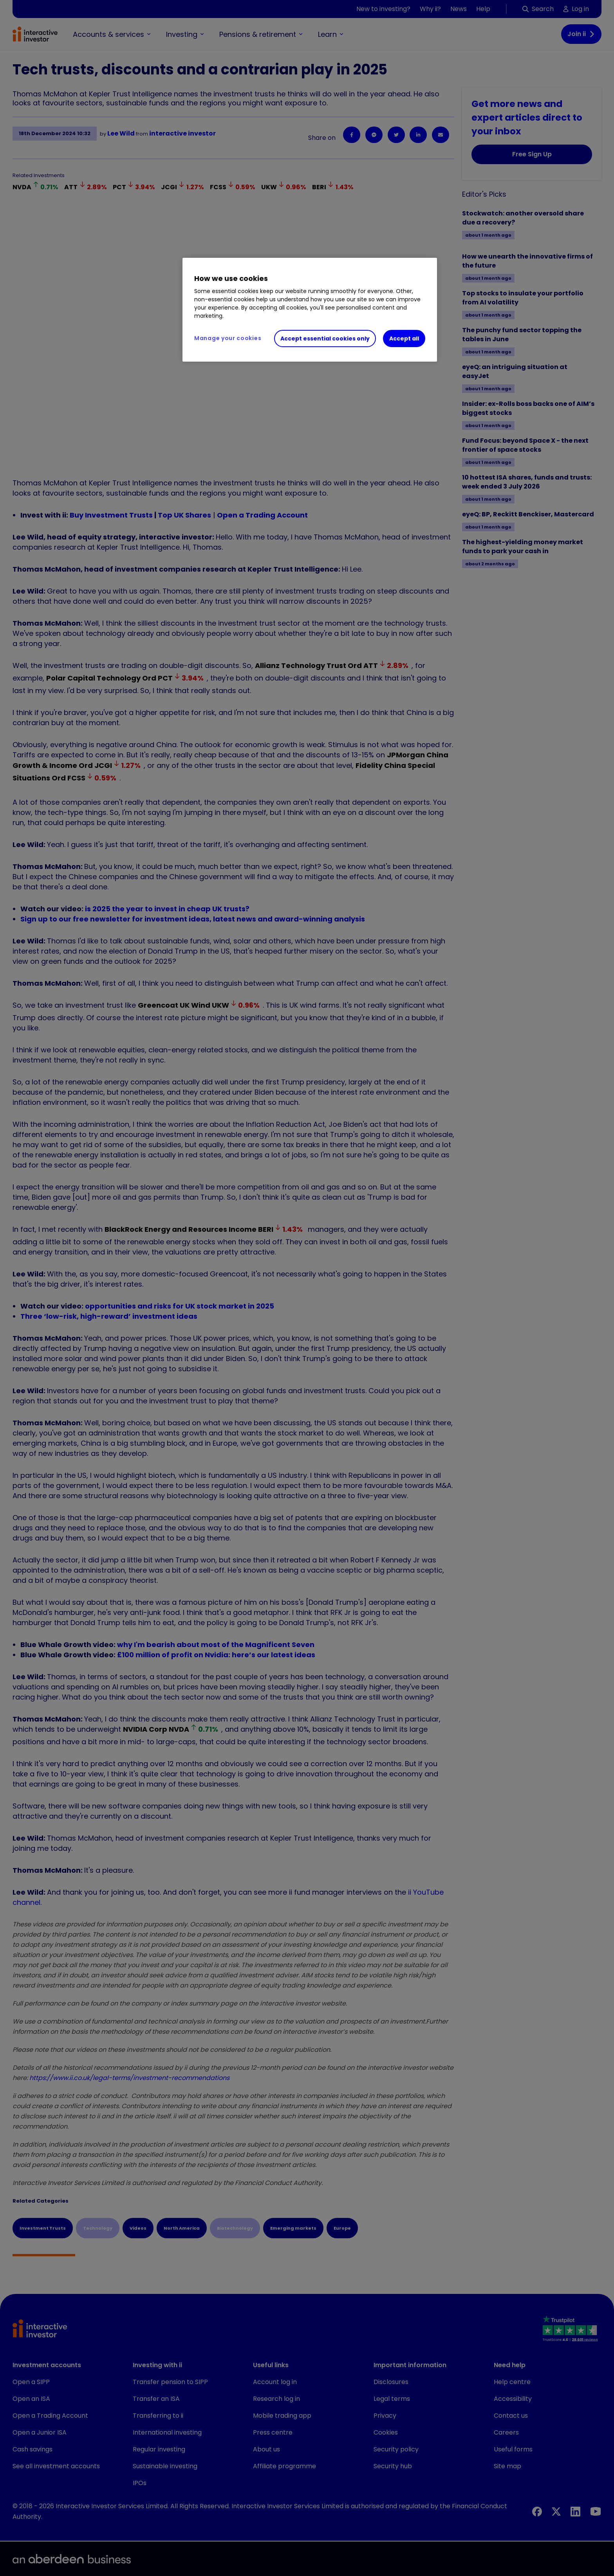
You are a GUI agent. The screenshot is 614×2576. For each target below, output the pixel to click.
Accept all (404, 338)
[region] (309, 310)
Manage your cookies (227, 338)
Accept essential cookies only (325, 338)
